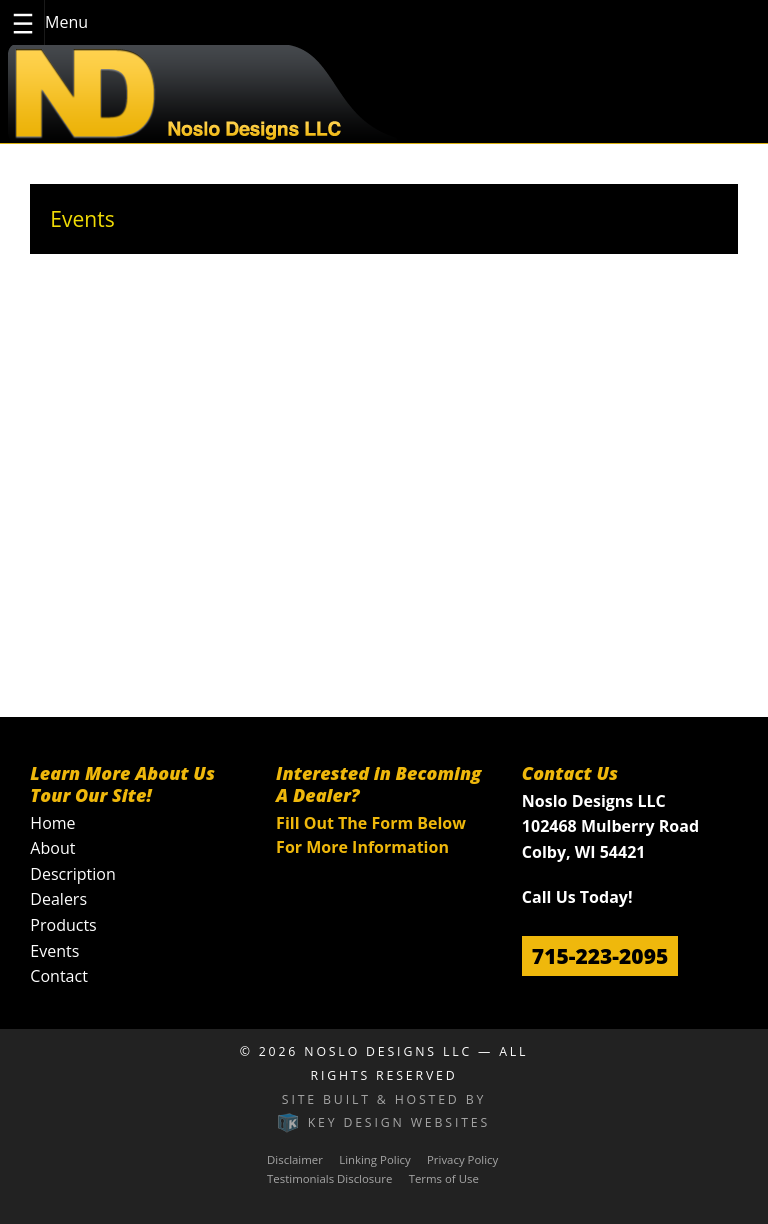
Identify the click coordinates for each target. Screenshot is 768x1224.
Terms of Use (444, 1178)
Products (63, 925)
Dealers (58, 899)
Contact (58, 976)
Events (54, 951)
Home (52, 823)
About (52, 848)
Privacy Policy (462, 1159)
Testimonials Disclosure (329, 1178)
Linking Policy (375, 1159)
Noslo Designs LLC (388, 1051)
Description (72, 874)
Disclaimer (295, 1159)
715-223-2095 (600, 956)
